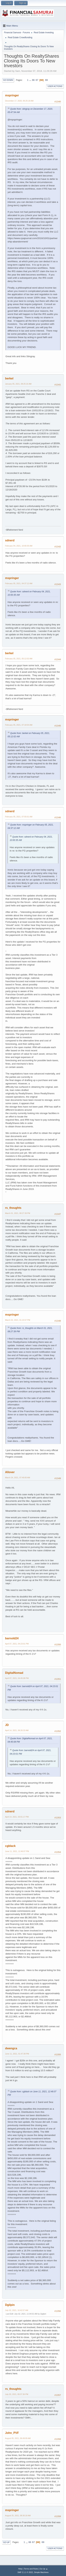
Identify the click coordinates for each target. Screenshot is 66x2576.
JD (7, 1724)
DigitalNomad (14, 1672)
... (30, 80)
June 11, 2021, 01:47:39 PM (17, 2054)
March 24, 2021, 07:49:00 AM (17, 1477)
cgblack (10, 1845)
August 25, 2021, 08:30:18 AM (18, 2515)
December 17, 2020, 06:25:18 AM (19, 101)
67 (37, 80)
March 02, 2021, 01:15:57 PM (17, 1320)
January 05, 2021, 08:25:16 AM (18, 384)
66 (33, 80)
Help (20, 2569)
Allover (10, 1472)
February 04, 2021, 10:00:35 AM (18, 546)
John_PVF (12, 2432)
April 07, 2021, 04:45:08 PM (17, 1678)
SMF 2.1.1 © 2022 (25, 2572)
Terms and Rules (31, 2569)
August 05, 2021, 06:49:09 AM (18, 2438)
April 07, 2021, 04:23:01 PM (17, 1644)
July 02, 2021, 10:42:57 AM (16, 2310)
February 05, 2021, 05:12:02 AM (18, 659)
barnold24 (11, 1638)
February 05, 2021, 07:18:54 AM (18, 725)
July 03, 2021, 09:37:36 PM (16, 2394)
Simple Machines (41, 2572)
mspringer (12, 95)
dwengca (11, 2048)
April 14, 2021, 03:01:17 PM (17, 1817)
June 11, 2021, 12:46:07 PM (17, 1851)
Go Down (8, 80)
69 (46, 80)
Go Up (6, 2542)
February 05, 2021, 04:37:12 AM (18, 583)
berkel (9, 378)
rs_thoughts (13, 1207)
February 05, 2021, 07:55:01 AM (18, 817)
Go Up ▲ (44, 2569)
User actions (55, 86)
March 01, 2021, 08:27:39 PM (17, 1213)
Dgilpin (10, 2304)
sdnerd (9, 540)
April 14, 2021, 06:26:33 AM (17, 1730)
